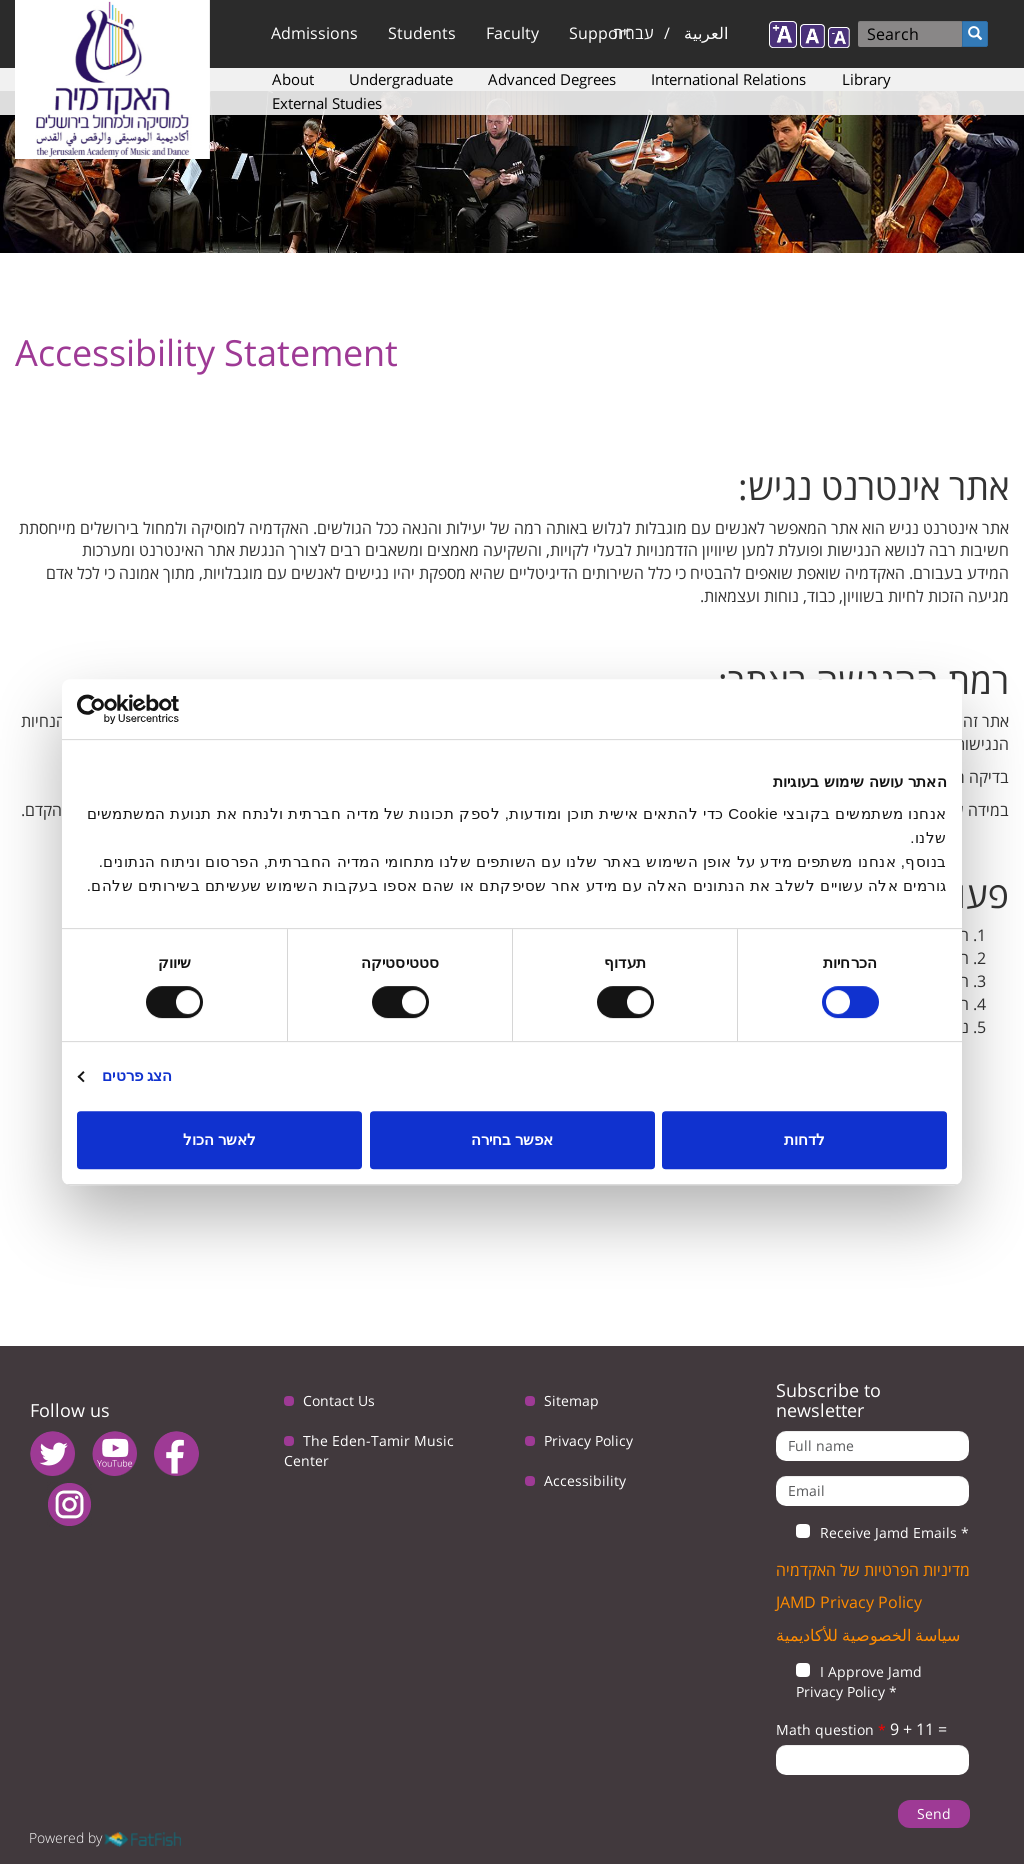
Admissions (314, 33)
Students (422, 33)
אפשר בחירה (512, 1139)
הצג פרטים (137, 1075)
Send (934, 1813)
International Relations (728, 79)
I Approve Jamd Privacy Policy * (849, 1681)
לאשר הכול (219, 1139)
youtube (114, 1453)
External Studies (327, 103)
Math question (831, 1729)
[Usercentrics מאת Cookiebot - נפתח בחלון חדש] (164, 709)
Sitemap (571, 1400)
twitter (52, 1453)
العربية (706, 33)
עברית (633, 33)
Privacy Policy (588, 1440)
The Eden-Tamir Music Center (369, 1450)
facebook (176, 1453)
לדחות (804, 1139)
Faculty (512, 33)
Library (866, 79)
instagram (69, 1504)
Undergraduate (401, 79)
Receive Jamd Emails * (872, 1533)
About (293, 79)
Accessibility (585, 1480)
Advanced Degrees (552, 79)
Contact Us (339, 1400)
